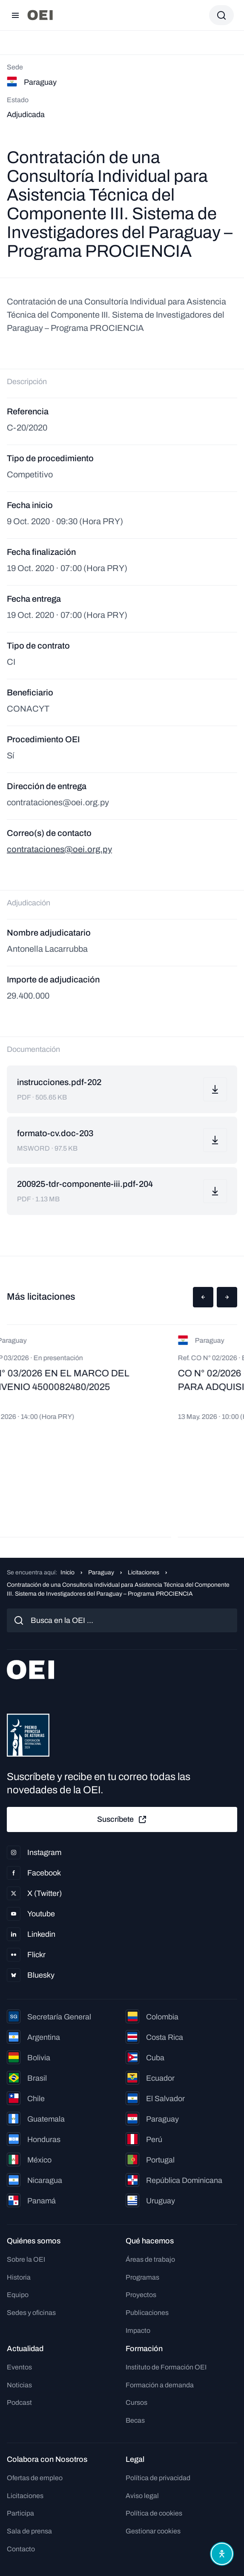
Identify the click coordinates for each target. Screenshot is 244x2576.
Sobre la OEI (26, 2259)
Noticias (19, 2385)
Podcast (19, 2402)
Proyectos (141, 2294)
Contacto (21, 2549)
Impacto (138, 2330)
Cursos (136, 2402)
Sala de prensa (29, 2531)
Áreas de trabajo (150, 2259)
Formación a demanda (160, 2385)
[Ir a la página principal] (40, 15)
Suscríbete (122, 1820)
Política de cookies (154, 2513)
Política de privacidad (158, 2477)
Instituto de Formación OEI (166, 2367)
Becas (135, 2420)
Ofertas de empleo (35, 2477)
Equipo (18, 2294)
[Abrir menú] (15, 15)
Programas (142, 2277)
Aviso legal (142, 2495)
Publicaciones (147, 2312)
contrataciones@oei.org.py (59, 849)
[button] (203, 1297)
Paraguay (101, 1572)
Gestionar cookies (153, 2531)
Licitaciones (143, 1572)
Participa (20, 2513)
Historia (19, 2277)
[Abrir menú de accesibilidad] (222, 2554)
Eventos (19, 2367)
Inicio (67, 1572)
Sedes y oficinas (31, 2312)
